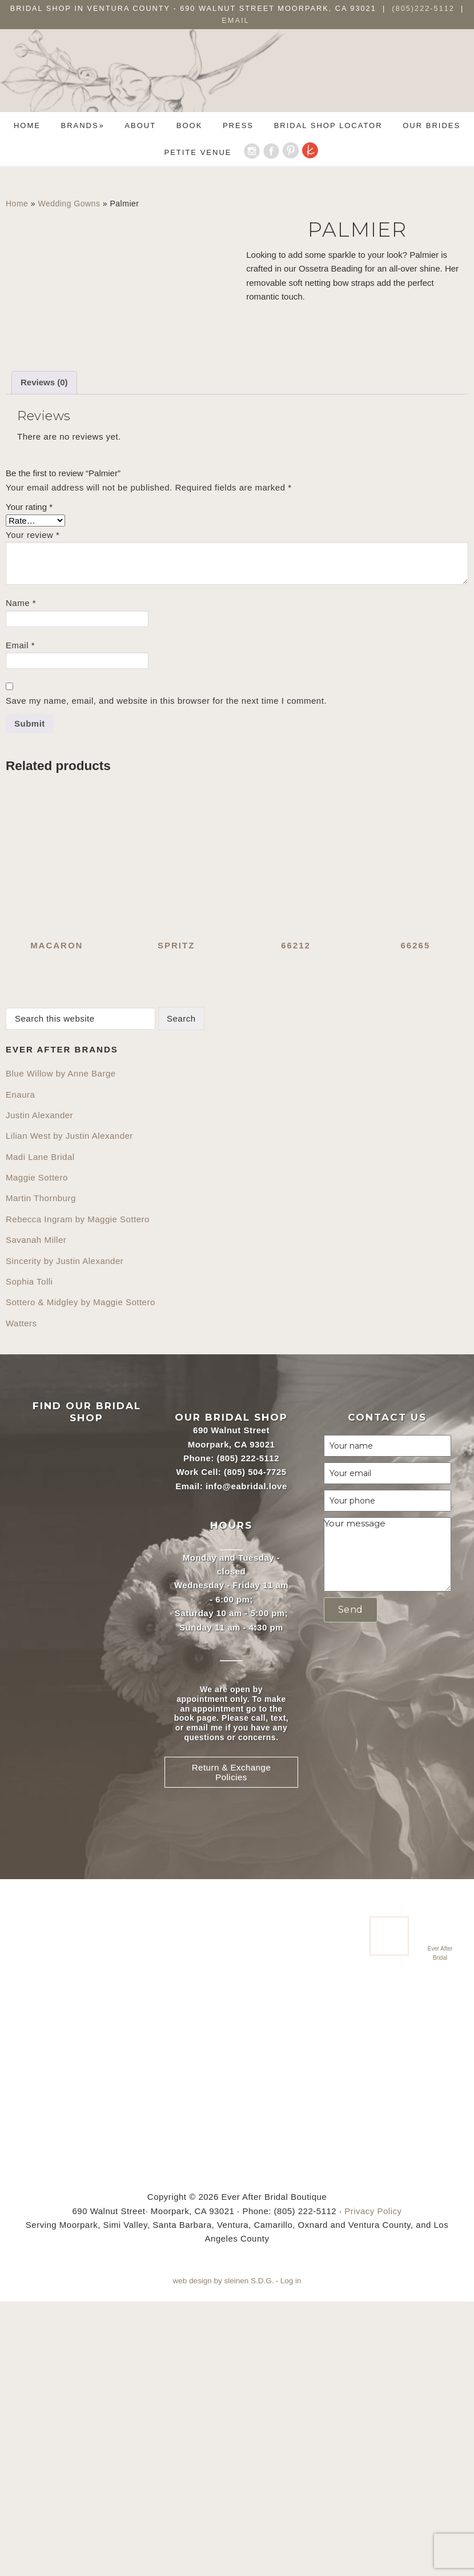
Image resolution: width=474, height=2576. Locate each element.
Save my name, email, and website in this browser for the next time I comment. (166, 975)
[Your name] (387, 1721)
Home (17, 203)
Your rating (29, 781)
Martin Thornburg (41, 1473)
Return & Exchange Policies (231, 2046)
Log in (291, 2555)
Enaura (20, 1369)
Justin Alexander (39, 1389)
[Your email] (387, 1748)
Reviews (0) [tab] (44, 657)
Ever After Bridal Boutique (237, 79)
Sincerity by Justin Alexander (64, 1535)
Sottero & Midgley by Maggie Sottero (80, 1577)
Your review (32, 809)
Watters (21, 1597)
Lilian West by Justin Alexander (69, 1410)
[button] (350, 1884)
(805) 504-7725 (255, 1747)
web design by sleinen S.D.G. (223, 2555)
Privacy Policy (372, 2485)
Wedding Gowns (69, 203)
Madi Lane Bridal (40, 1431)
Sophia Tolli (29, 1556)
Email (235, 20)
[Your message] (387, 1829)
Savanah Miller (36, 1515)
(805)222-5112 (424, 8)
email (197, 2002)
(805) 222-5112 (247, 1732)
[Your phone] (387, 1776)
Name (21, 878)
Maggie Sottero (37, 1452)
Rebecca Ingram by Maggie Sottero (78, 1493)
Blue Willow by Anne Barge (61, 1348)
